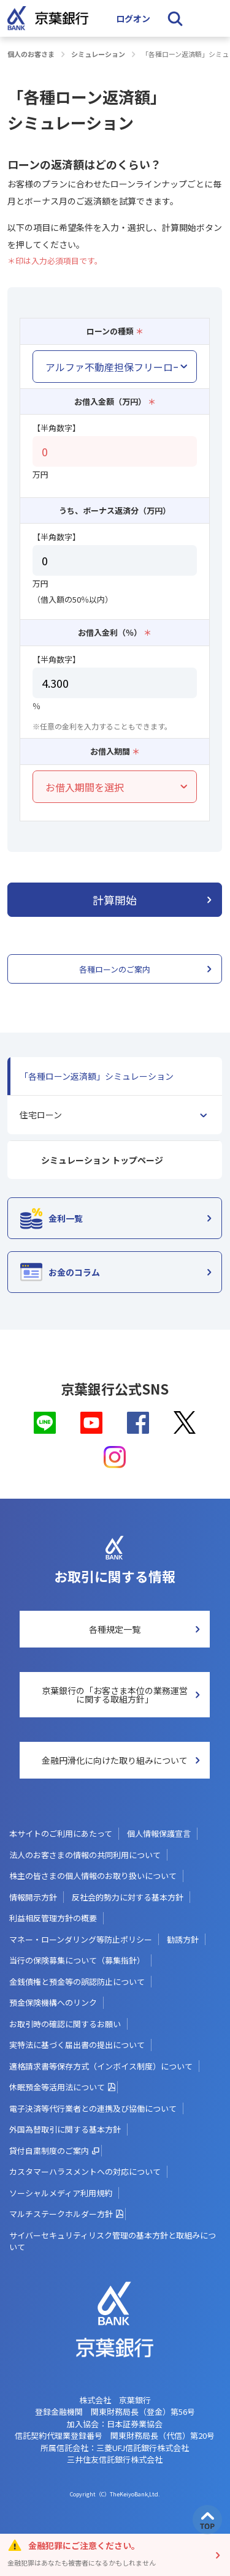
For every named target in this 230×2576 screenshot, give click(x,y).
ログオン (133, 18)
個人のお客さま (31, 54)
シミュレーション (98, 54)
